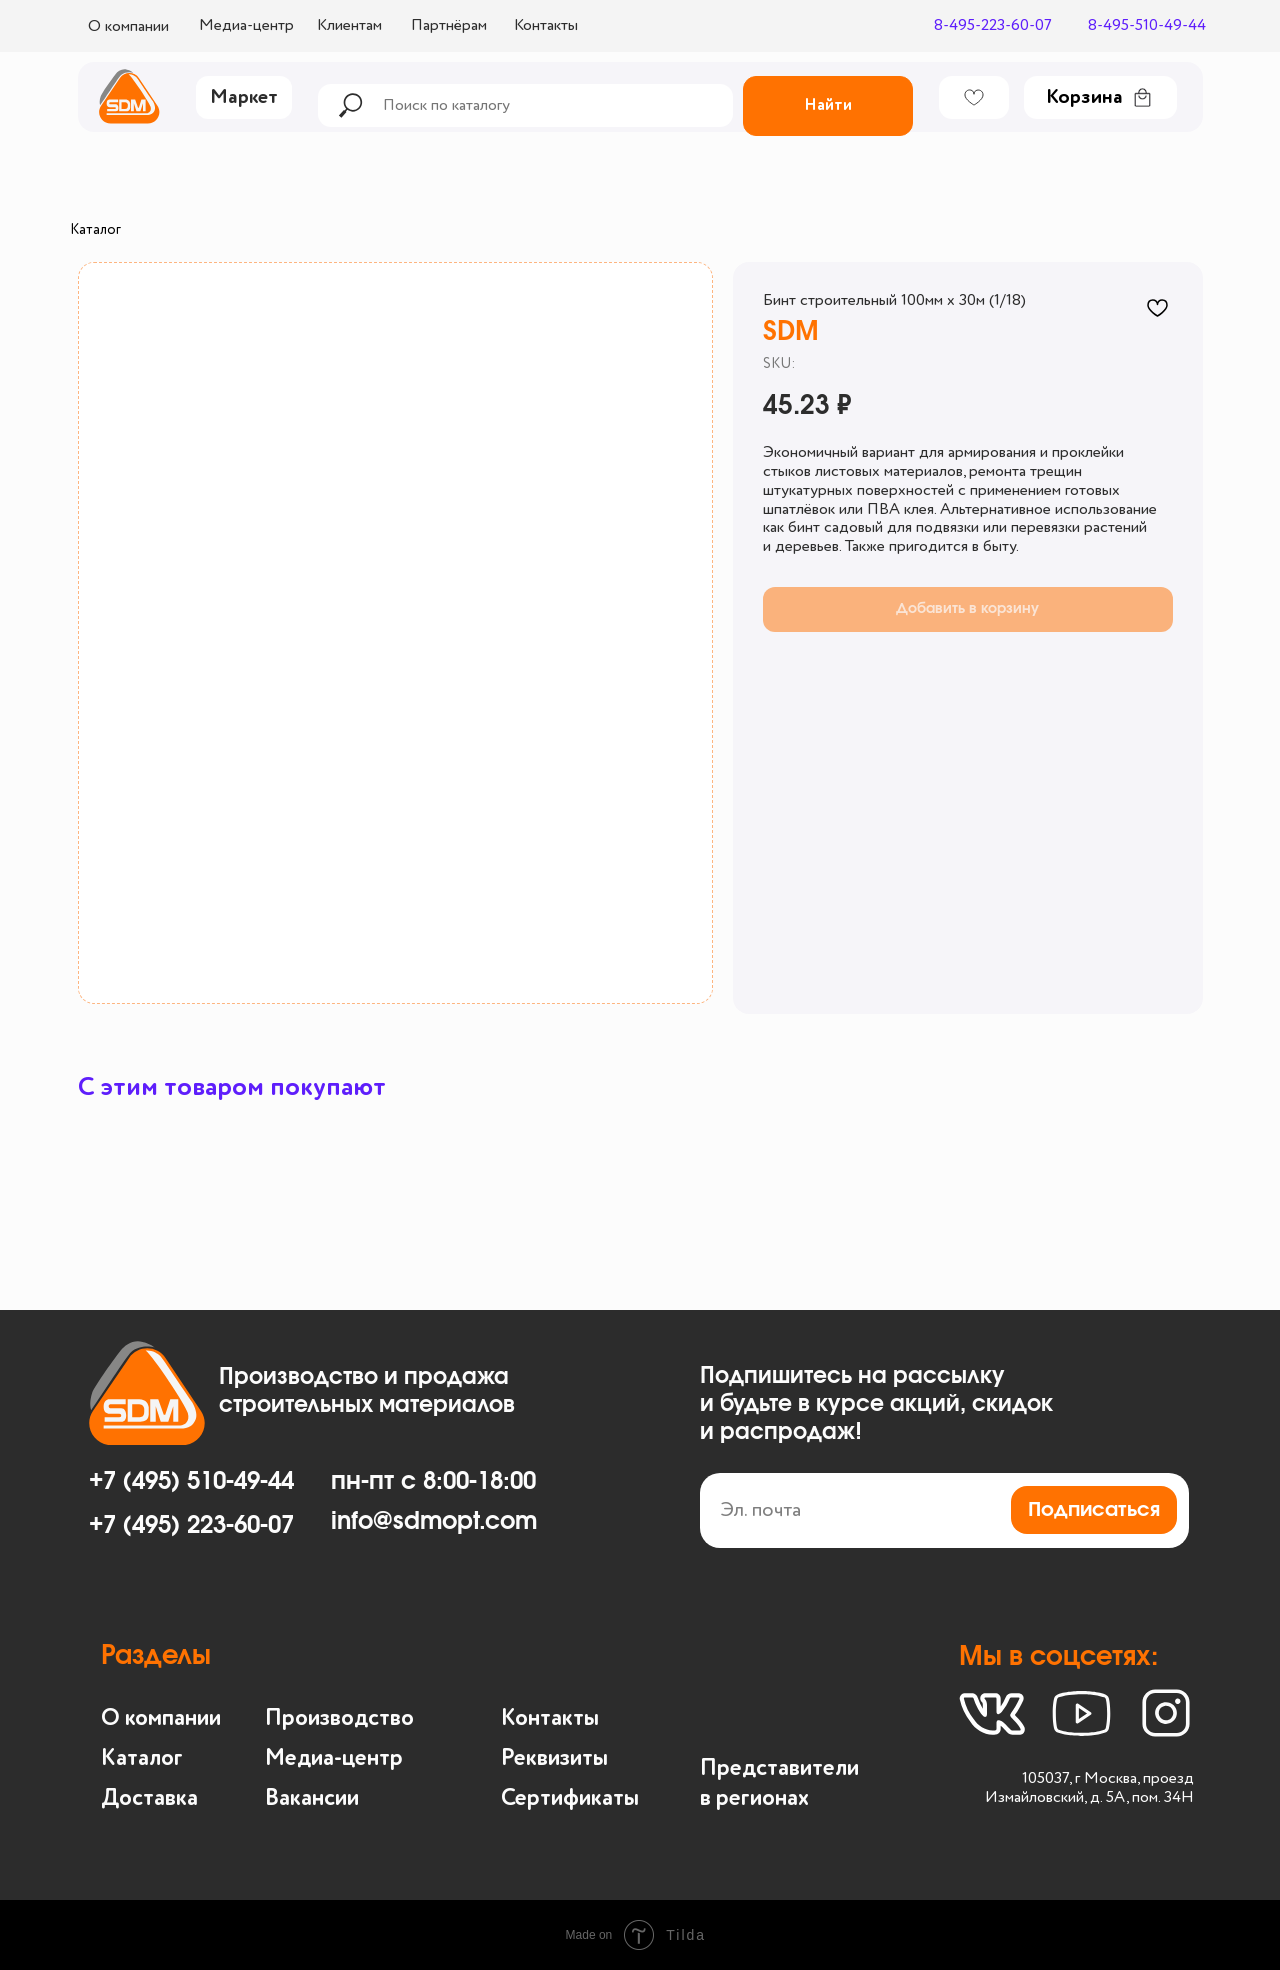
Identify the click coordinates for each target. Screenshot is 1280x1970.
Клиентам (349, 26)
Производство (339, 1718)
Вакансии (312, 1798)
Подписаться (1094, 1510)
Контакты (546, 26)
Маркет (244, 98)
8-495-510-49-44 (1147, 26)
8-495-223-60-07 (993, 26)
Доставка (149, 1798)
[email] (944, 1510)
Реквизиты (554, 1758)
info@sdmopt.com (434, 1522)
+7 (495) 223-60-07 (191, 1526)
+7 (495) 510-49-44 (191, 1482)
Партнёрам (449, 26)
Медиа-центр (246, 26)
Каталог (95, 230)
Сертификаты (570, 1798)
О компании (128, 27)
